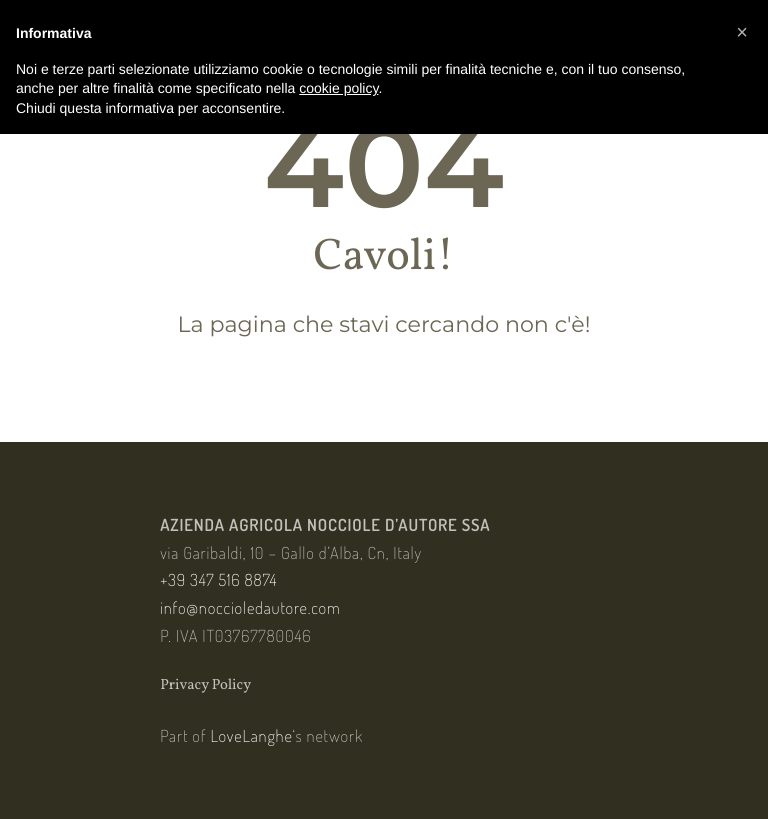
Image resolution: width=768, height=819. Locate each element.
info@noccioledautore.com (250, 607)
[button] (742, 32)
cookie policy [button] (338, 88)
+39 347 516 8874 (218, 579)
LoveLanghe (252, 735)
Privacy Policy (205, 685)
